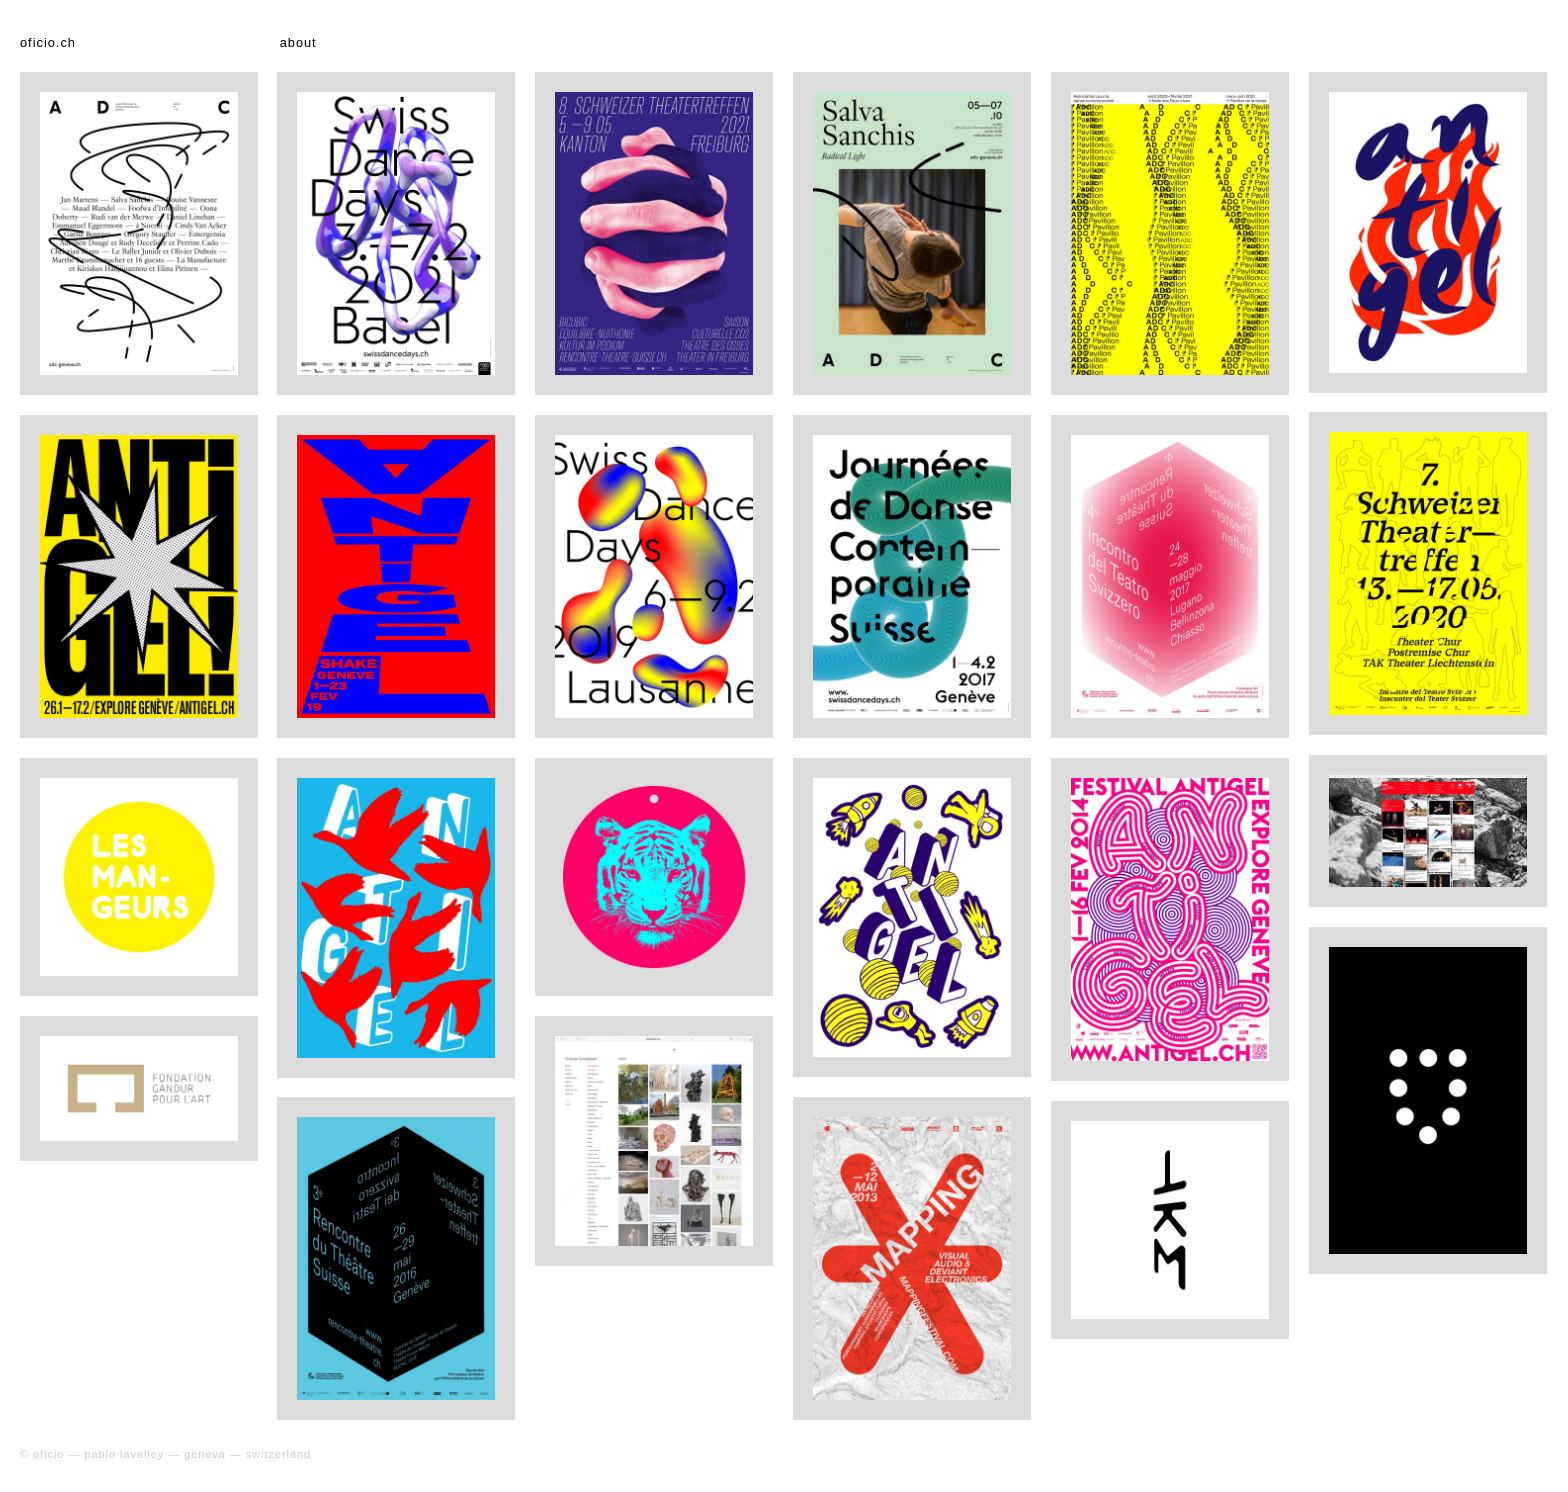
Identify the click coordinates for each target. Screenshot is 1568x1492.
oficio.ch (48, 42)
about (298, 42)
